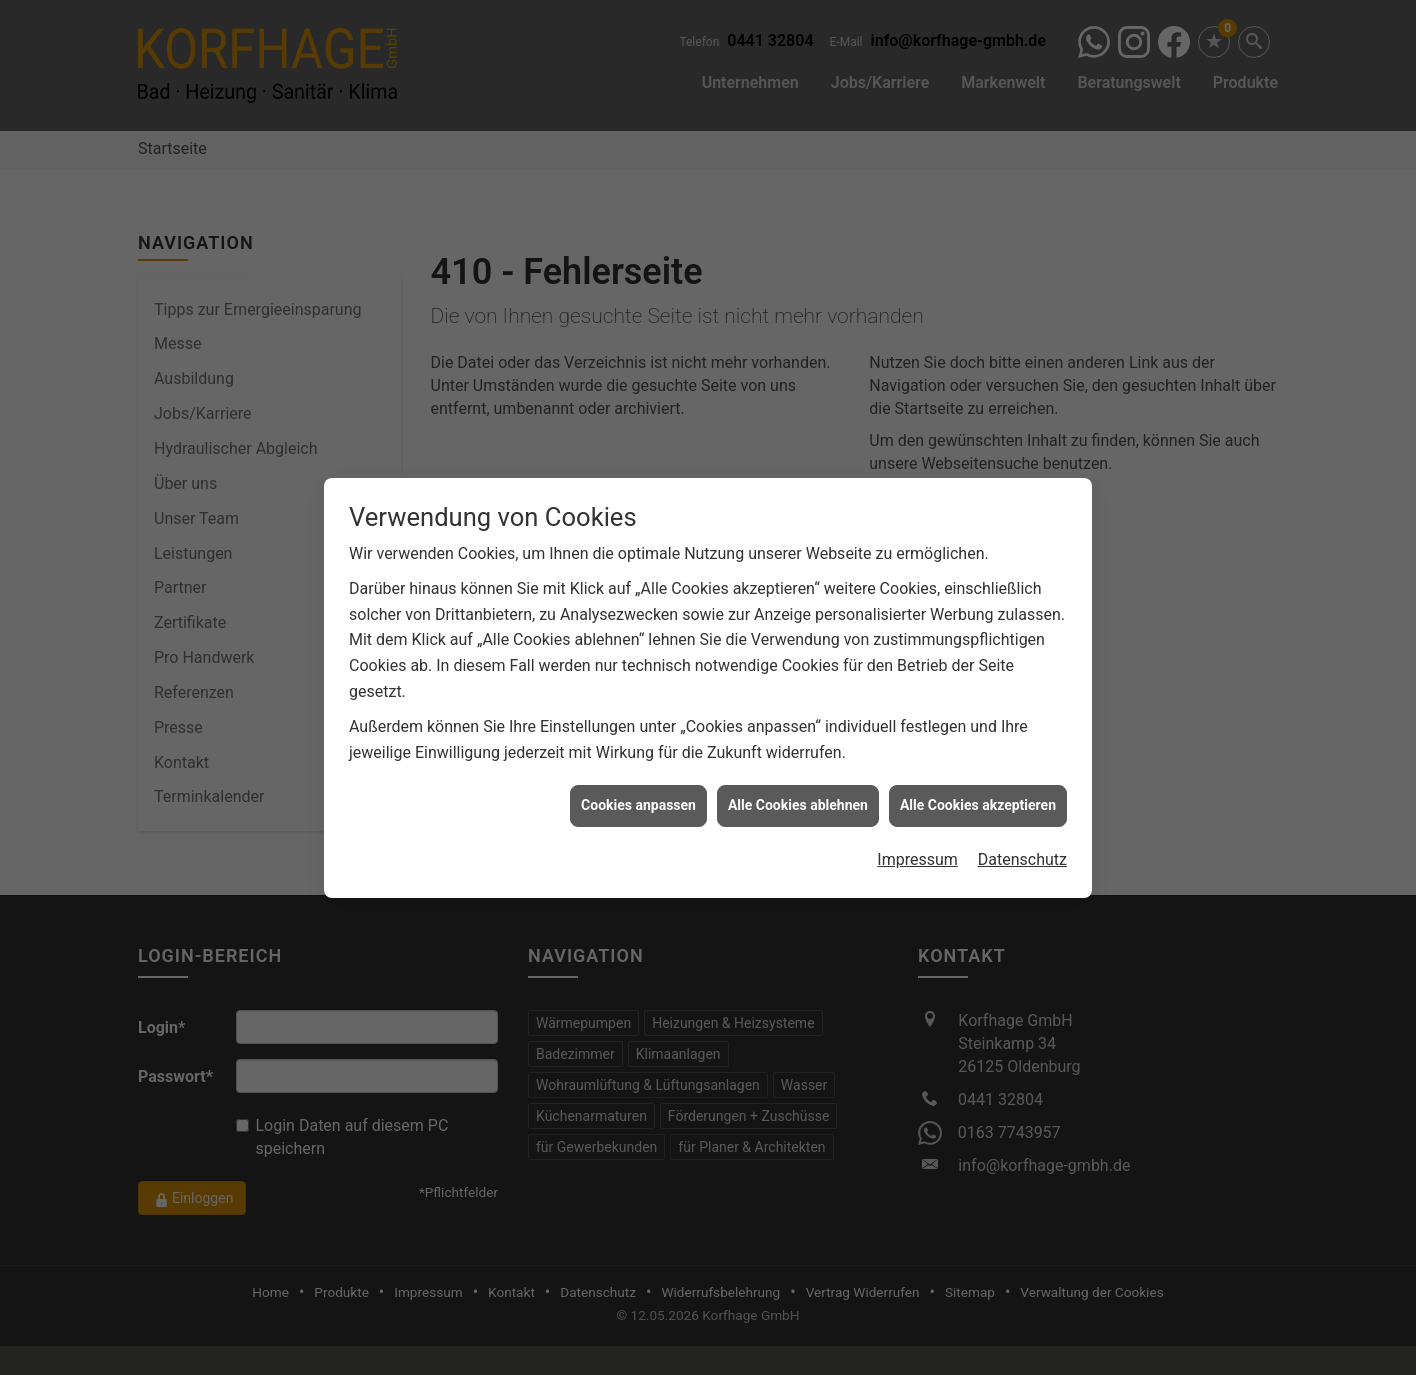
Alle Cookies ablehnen (798, 787)
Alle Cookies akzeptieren (978, 787)
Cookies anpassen (638, 787)
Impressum (917, 841)
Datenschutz (1022, 841)
